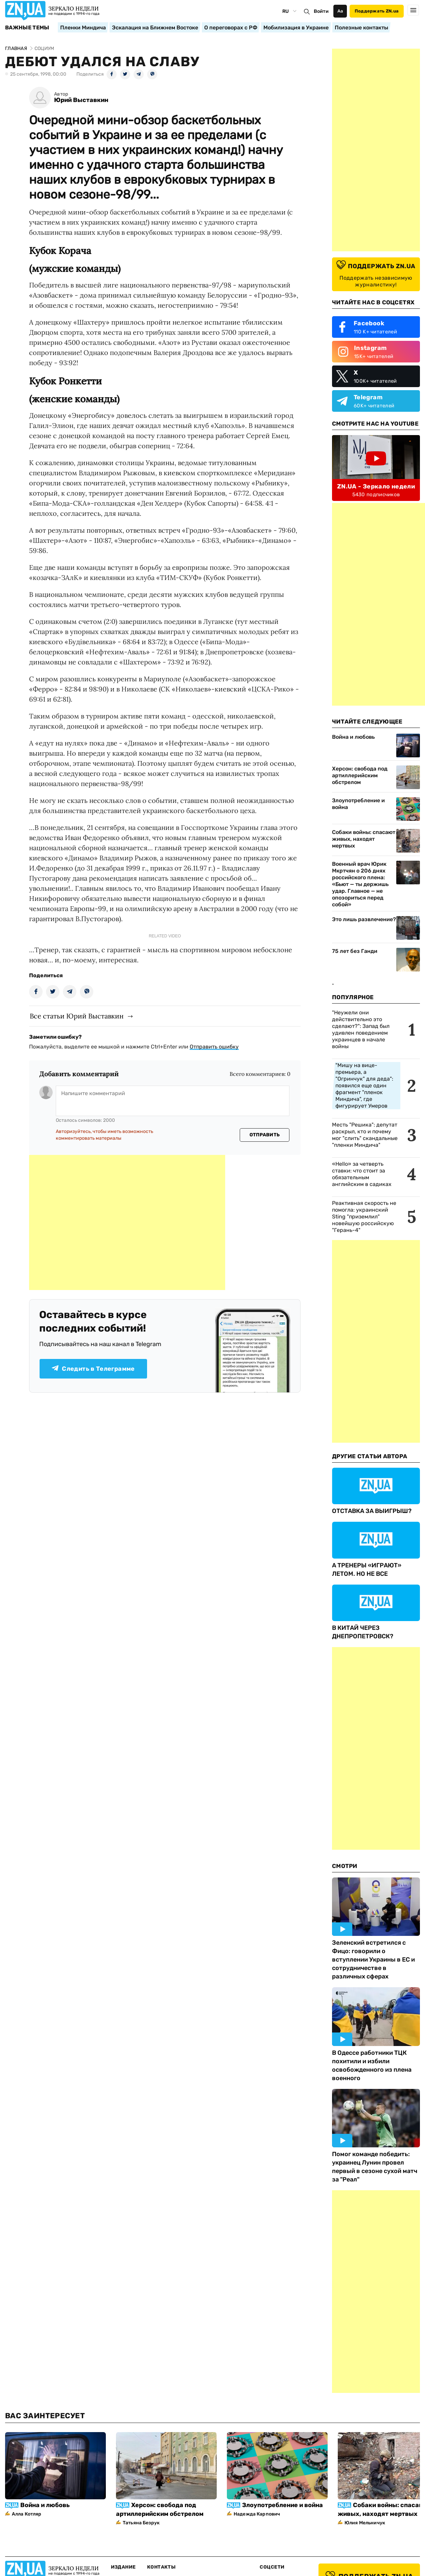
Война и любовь (353, 737)
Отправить (265, 1135)
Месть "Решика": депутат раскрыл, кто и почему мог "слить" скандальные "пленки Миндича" (365, 1134)
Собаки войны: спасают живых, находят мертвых (363, 839)
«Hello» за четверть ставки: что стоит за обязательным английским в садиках (362, 1174)
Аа (340, 11)
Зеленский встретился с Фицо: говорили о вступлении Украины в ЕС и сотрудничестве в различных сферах (373, 1959)
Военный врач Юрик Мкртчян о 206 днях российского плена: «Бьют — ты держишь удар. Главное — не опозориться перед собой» (360, 884)
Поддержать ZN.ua (377, 11)
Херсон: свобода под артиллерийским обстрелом (359, 775)
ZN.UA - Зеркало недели (376, 486)
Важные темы (27, 27)
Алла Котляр (27, 2514)
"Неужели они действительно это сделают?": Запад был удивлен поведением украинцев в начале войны (360, 1029)
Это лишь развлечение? (364, 919)
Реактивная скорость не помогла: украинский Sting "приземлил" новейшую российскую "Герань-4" (364, 1216)
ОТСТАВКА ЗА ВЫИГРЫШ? (371, 1511)
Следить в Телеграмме (93, 1368)
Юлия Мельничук (365, 2523)
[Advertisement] (127, 1222)
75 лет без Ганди (354, 951)
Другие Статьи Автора (369, 1456)
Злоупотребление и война (358, 803)
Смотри (344, 1866)
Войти (321, 11)
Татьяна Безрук (141, 2523)
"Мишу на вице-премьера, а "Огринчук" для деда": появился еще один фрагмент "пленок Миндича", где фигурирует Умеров (364, 1085)
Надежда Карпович (257, 2514)
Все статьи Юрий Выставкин (76, 1016)
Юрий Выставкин (81, 100)
